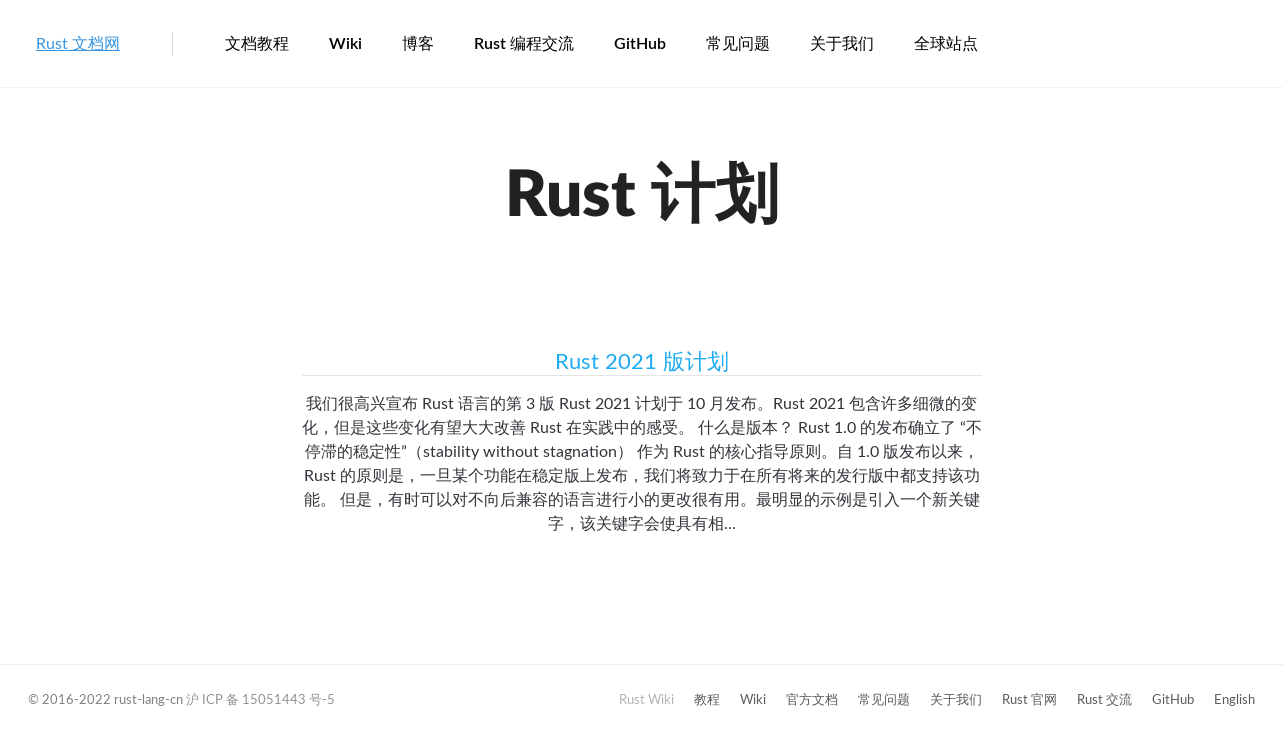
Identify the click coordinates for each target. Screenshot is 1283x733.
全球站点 (946, 44)
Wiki (345, 44)
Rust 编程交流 (524, 44)
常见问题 (738, 44)
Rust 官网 (1029, 700)
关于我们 (842, 44)
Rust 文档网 (78, 44)
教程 (707, 700)
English (1234, 700)
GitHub (640, 44)
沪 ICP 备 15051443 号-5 (260, 700)
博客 (418, 44)
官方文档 (812, 700)
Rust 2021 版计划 (642, 362)
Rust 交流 (1104, 700)
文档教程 (257, 44)
